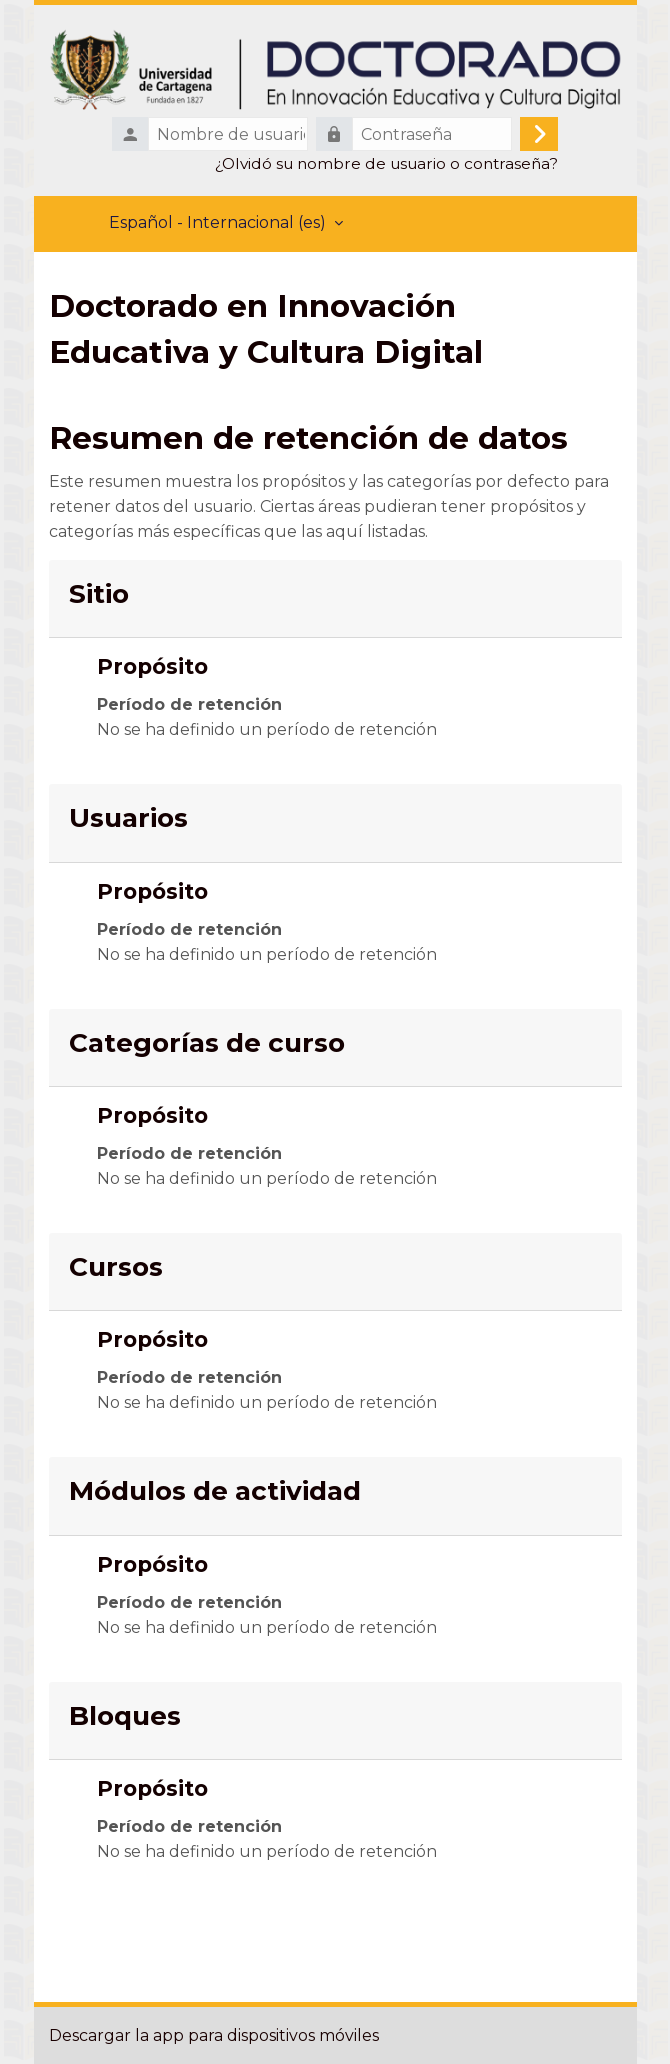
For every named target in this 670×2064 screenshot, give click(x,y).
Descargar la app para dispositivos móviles (214, 2035)
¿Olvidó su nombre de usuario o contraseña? (386, 163)
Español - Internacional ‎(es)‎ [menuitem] (217, 222)
